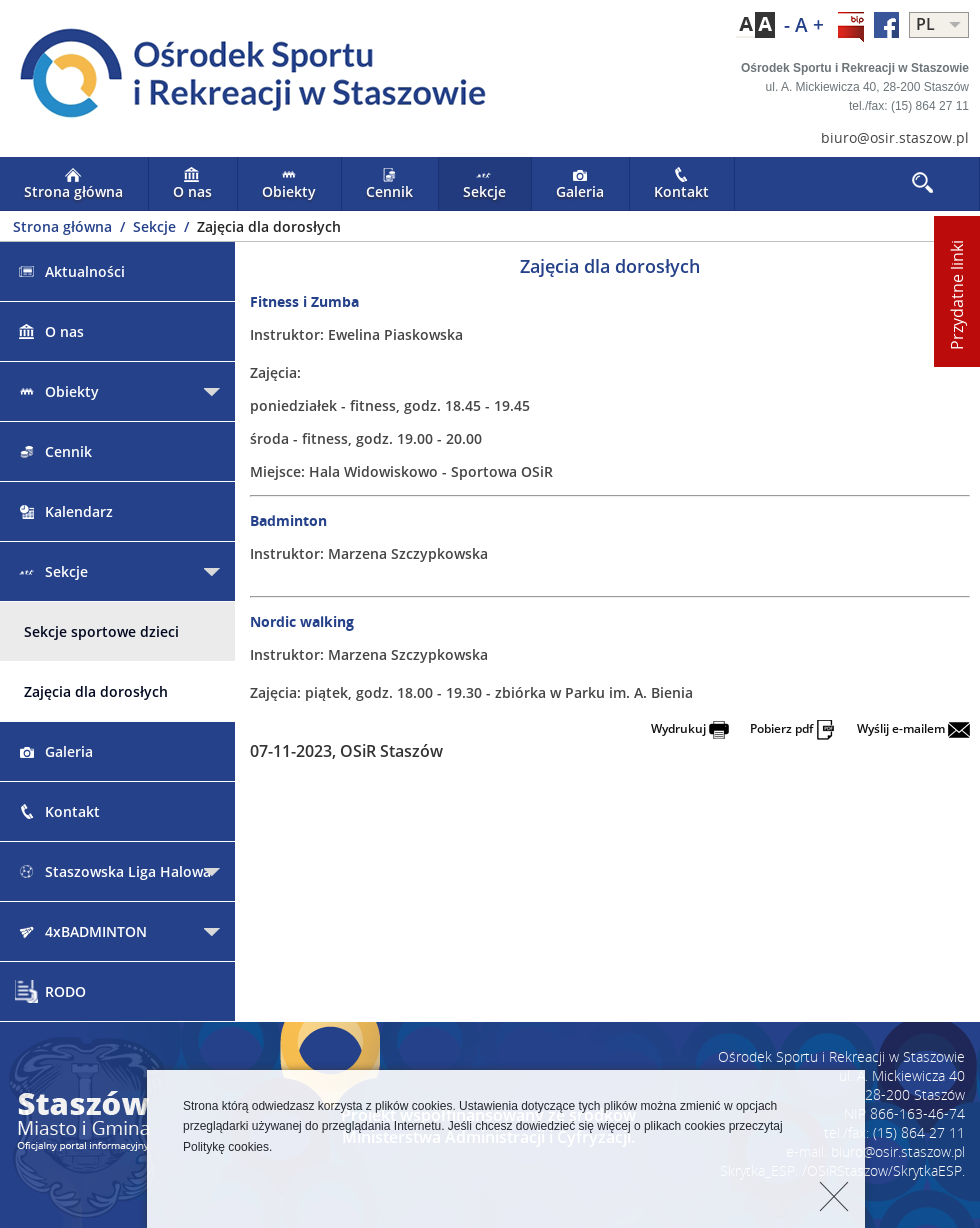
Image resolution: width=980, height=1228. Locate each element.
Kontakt (681, 184)
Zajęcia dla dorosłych (96, 691)
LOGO (245, 76)
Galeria (580, 184)
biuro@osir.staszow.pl (895, 137)
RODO (50, 991)
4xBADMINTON (81, 931)
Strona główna (73, 184)
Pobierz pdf (793, 728)
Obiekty (289, 184)
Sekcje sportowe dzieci (101, 631)
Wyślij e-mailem (913, 728)
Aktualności (70, 271)
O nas (192, 184)
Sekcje (484, 184)
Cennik (389, 184)
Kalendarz (64, 511)
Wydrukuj (690, 728)
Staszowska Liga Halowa (113, 871)
